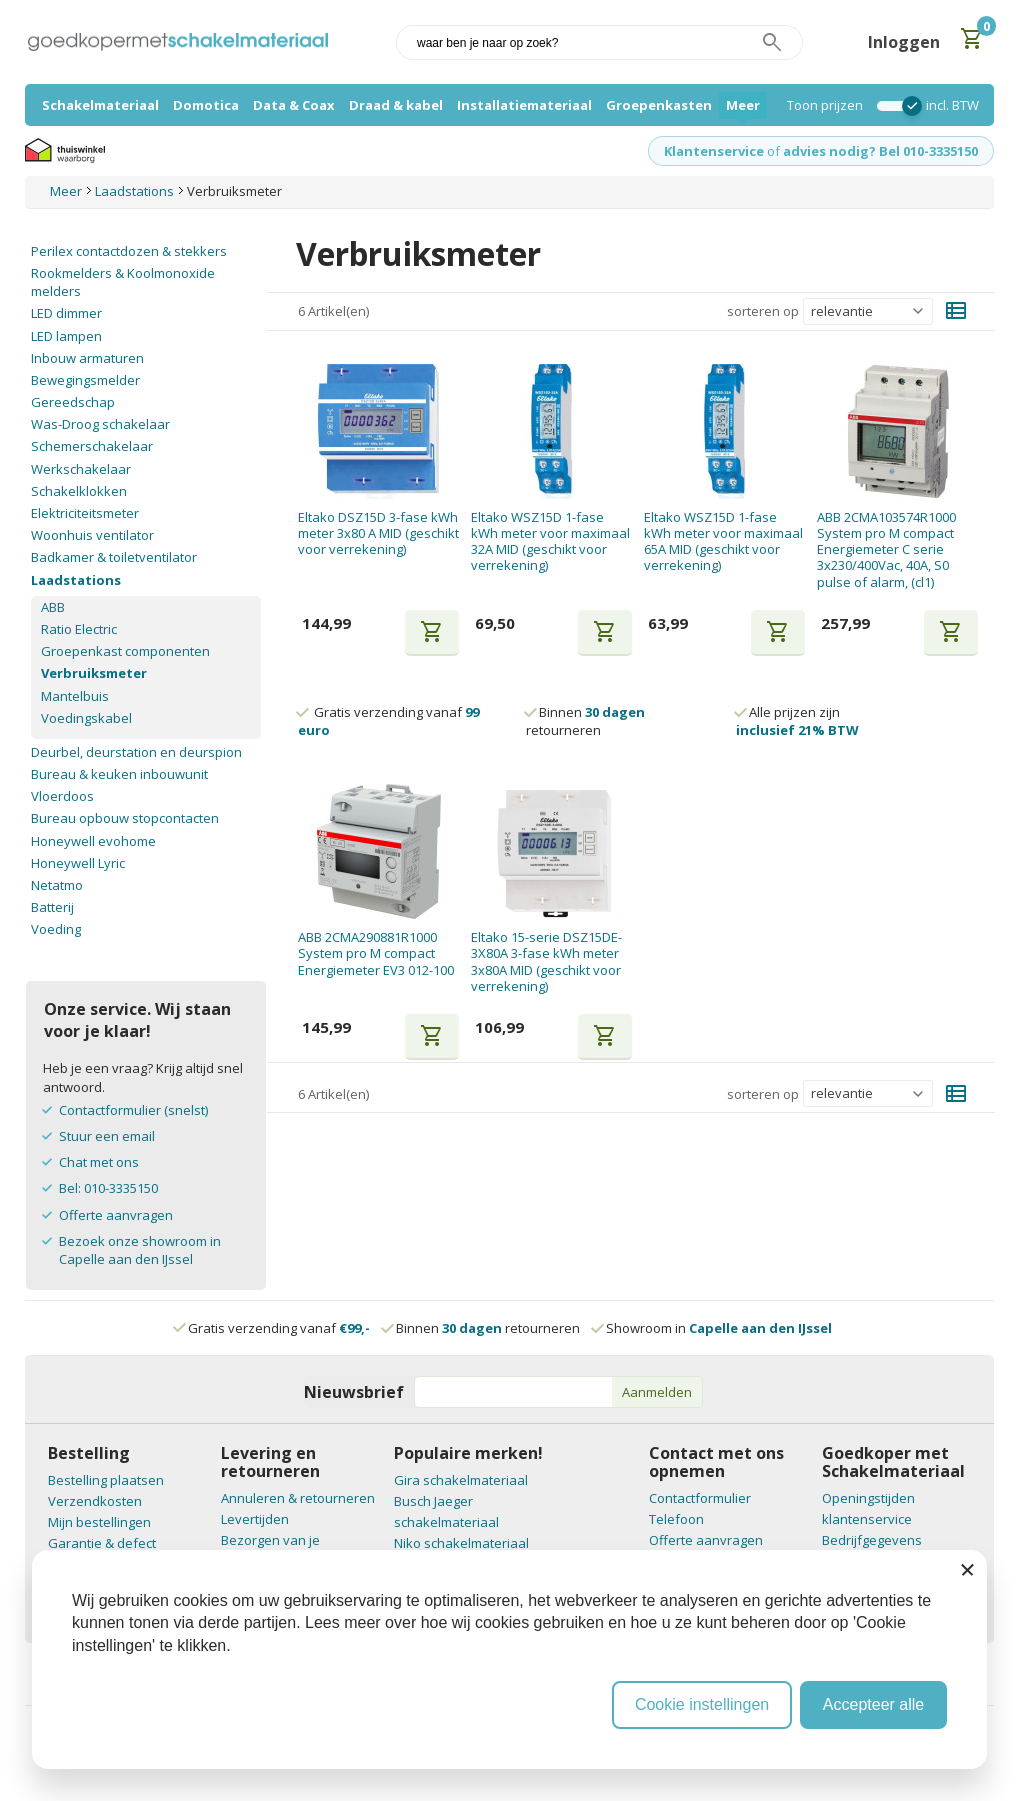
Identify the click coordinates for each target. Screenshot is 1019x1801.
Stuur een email (107, 1136)
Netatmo (57, 885)
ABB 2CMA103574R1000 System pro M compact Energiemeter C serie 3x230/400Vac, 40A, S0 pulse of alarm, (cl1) (886, 549)
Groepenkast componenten (125, 651)
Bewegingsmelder (85, 380)
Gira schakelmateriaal (461, 1480)
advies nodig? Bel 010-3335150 (880, 151)
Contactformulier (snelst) (133, 1110)
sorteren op (763, 311)
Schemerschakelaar (92, 446)
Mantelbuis (75, 696)
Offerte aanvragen (116, 1215)
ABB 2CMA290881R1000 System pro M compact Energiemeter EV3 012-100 (376, 953)
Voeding (56, 929)
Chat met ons (99, 1162)
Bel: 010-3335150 (108, 1188)
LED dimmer (66, 313)
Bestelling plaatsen (106, 1480)
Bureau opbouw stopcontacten (125, 818)
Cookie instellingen (702, 1704)
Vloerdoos (62, 796)
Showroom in (712, 1328)
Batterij (52, 907)
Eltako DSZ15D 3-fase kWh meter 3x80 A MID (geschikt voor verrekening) (378, 533)
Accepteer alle (873, 1704)
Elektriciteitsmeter (85, 513)
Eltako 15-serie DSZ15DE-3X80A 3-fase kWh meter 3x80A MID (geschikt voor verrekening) (546, 961)
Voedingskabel (86, 718)
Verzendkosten (95, 1501)
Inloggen (904, 42)
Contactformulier (700, 1498)
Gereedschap (73, 402)
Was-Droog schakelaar (100, 424)
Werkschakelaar (81, 469)
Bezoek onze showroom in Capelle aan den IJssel (140, 1250)
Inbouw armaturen (87, 358)
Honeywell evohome (93, 841)
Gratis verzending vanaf (279, 1328)
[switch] (894, 106)
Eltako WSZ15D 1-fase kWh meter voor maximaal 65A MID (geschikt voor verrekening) (723, 541)
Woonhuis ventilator (92, 535)
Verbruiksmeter (94, 673)
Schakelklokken (79, 491)
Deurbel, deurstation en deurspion (136, 752)
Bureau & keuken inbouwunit (119, 774)
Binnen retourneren (585, 721)
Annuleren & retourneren (298, 1498)
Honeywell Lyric (78, 863)
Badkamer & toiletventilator (114, 557)
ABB (53, 607)
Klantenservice (714, 151)
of (773, 151)
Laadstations (76, 580)
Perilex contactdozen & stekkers (129, 251)
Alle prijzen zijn (797, 721)
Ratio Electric (79, 629)
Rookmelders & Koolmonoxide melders (123, 282)
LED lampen (66, 336)
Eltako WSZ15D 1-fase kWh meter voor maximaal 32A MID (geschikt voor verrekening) (550, 541)
